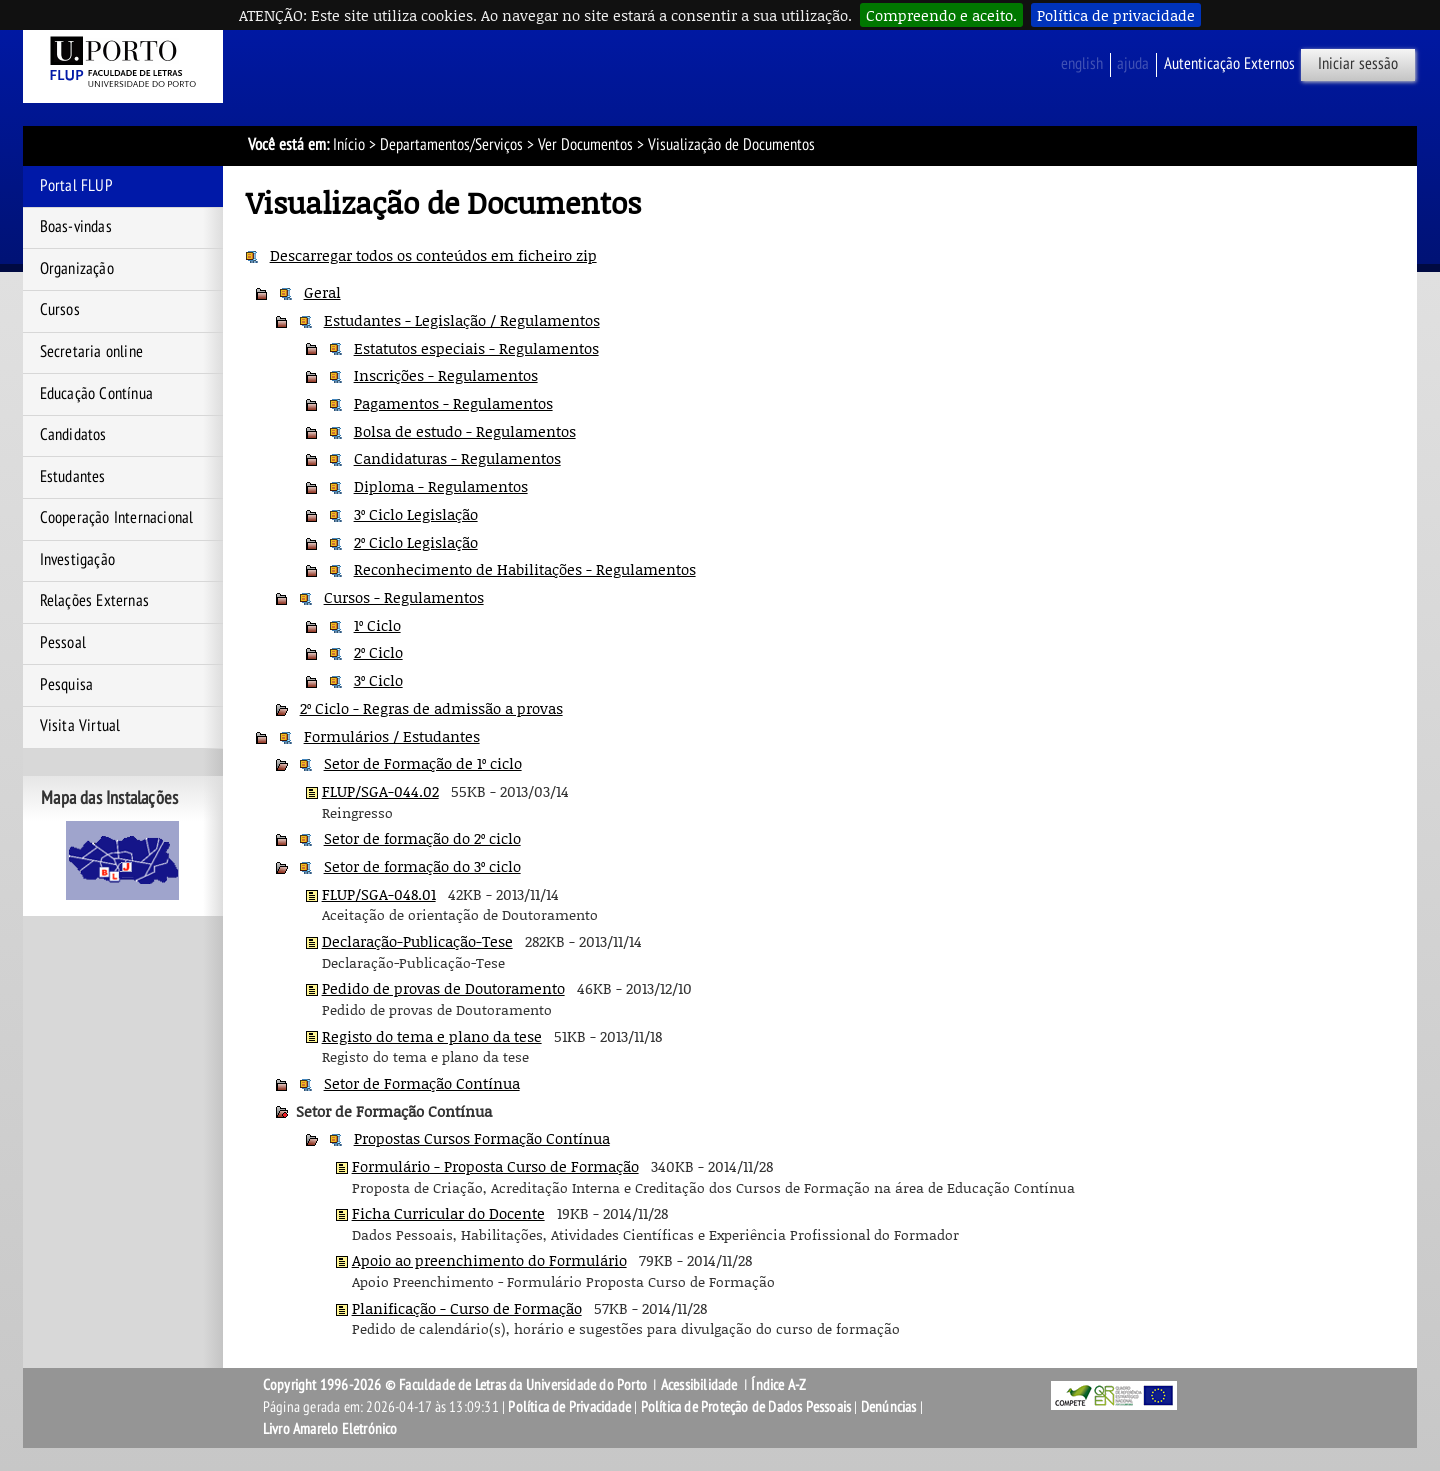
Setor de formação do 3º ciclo (422, 866)
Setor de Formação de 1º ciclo (423, 763)
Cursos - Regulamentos (404, 597)
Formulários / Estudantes (392, 736)
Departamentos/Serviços (451, 145)
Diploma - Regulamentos (441, 486)
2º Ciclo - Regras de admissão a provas (431, 708)
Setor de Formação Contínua (422, 1083)
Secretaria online (91, 352)
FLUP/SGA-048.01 (379, 894)
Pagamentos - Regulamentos (453, 403)
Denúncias (889, 1407)
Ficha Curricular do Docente (448, 1213)
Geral (322, 292)
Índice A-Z (778, 1385)
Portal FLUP (76, 186)
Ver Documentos (585, 145)
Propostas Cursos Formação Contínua (482, 1138)
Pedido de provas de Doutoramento (443, 988)
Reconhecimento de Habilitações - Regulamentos (525, 569)
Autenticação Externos (1229, 64)
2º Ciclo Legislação (416, 542)
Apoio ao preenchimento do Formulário (489, 1260)
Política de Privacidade (569, 1407)
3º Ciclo (378, 680)
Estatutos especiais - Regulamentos (476, 348)
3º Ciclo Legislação (416, 514)
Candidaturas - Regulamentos (457, 458)
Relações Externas (94, 601)
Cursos (60, 310)
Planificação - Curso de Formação (467, 1308)
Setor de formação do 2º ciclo (422, 838)
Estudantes (73, 477)
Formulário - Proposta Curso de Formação (495, 1166)
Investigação (77, 560)
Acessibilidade (699, 1385)
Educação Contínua (96, 394)
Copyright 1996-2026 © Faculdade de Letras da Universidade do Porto (456, 1385)
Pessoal (63, 643)
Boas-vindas (76, 227)
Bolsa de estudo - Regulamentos (465, 431)
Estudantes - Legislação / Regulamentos (462, 320)
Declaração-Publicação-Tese (417, 941)
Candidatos (73, 435)
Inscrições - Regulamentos (446, 375)
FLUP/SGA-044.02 (380, 791)
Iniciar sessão (1358, 64)
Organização (77, 269)
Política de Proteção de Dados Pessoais (746, 1407)
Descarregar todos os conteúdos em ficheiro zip (433, 255)
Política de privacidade (1116, 15)
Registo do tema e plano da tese (432, 1036)
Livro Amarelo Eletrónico (330, 1429)
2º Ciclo (378, 652)
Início (349, 145)
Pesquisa (67, 685)
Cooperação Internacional (117, 518)
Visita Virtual (80, 726)
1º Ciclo (377, 625)
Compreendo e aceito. (941, 15)
